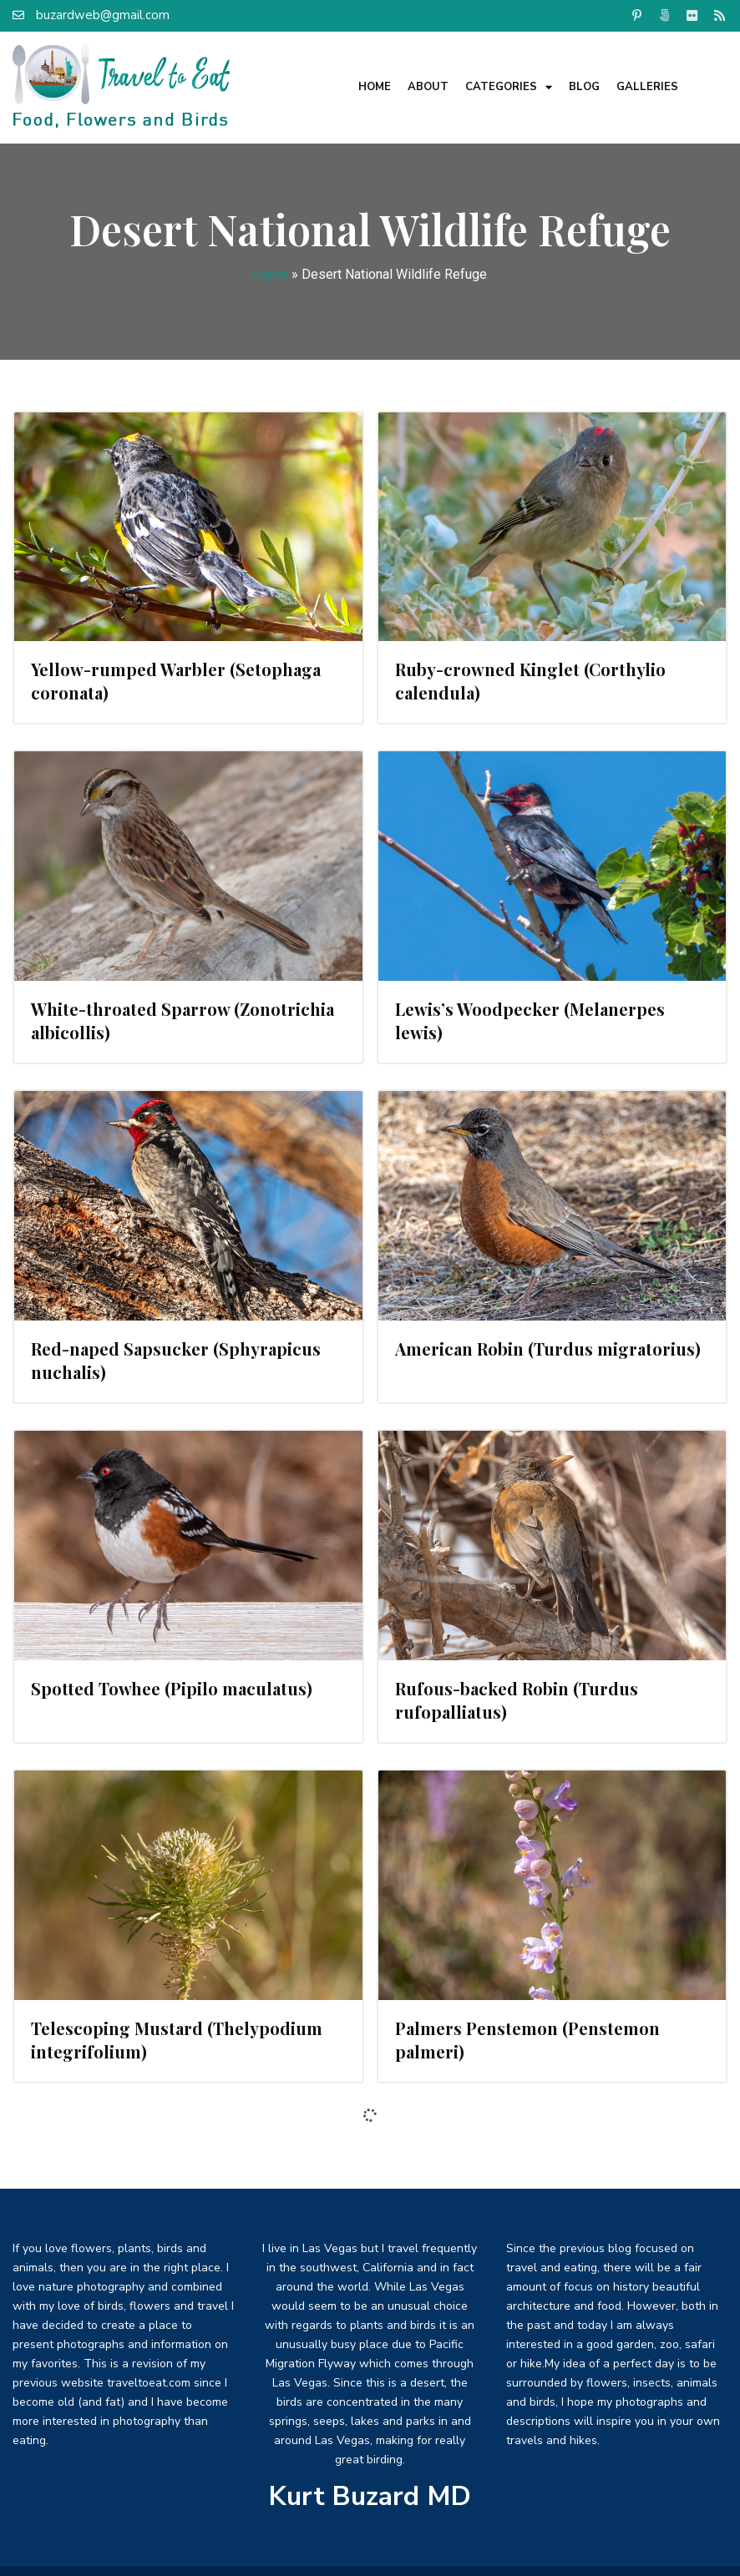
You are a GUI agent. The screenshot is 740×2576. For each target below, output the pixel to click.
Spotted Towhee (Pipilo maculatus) (171, 1688)
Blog (584, 86)
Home (374, 86)
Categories (508, 87)
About (428, 86)
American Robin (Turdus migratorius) (548, 1348)
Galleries (647, 86)
